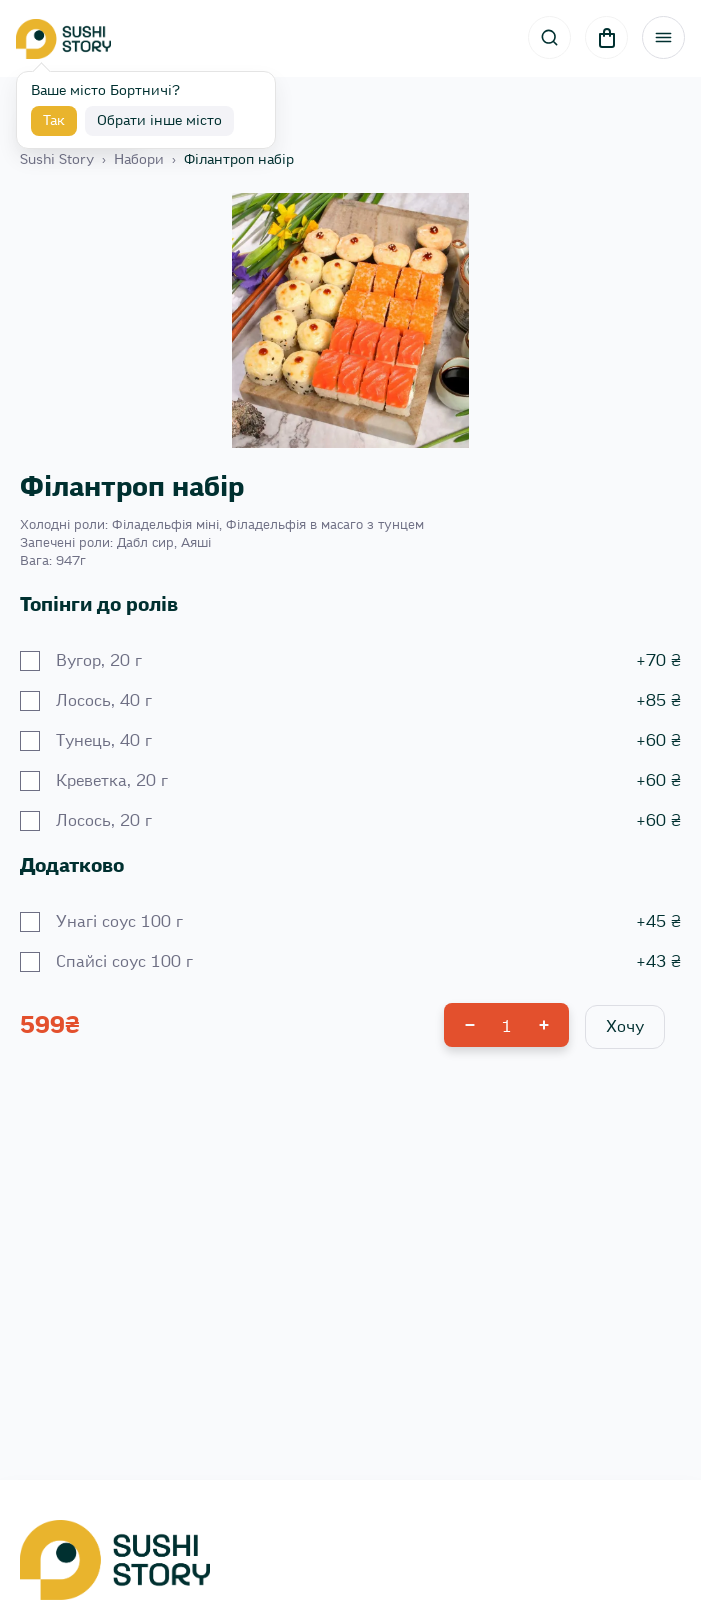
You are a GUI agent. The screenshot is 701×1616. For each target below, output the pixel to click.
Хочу (625, 1027)
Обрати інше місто (159, 121)
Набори (139, 160)
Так (54, 121)
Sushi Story (57, 160)
